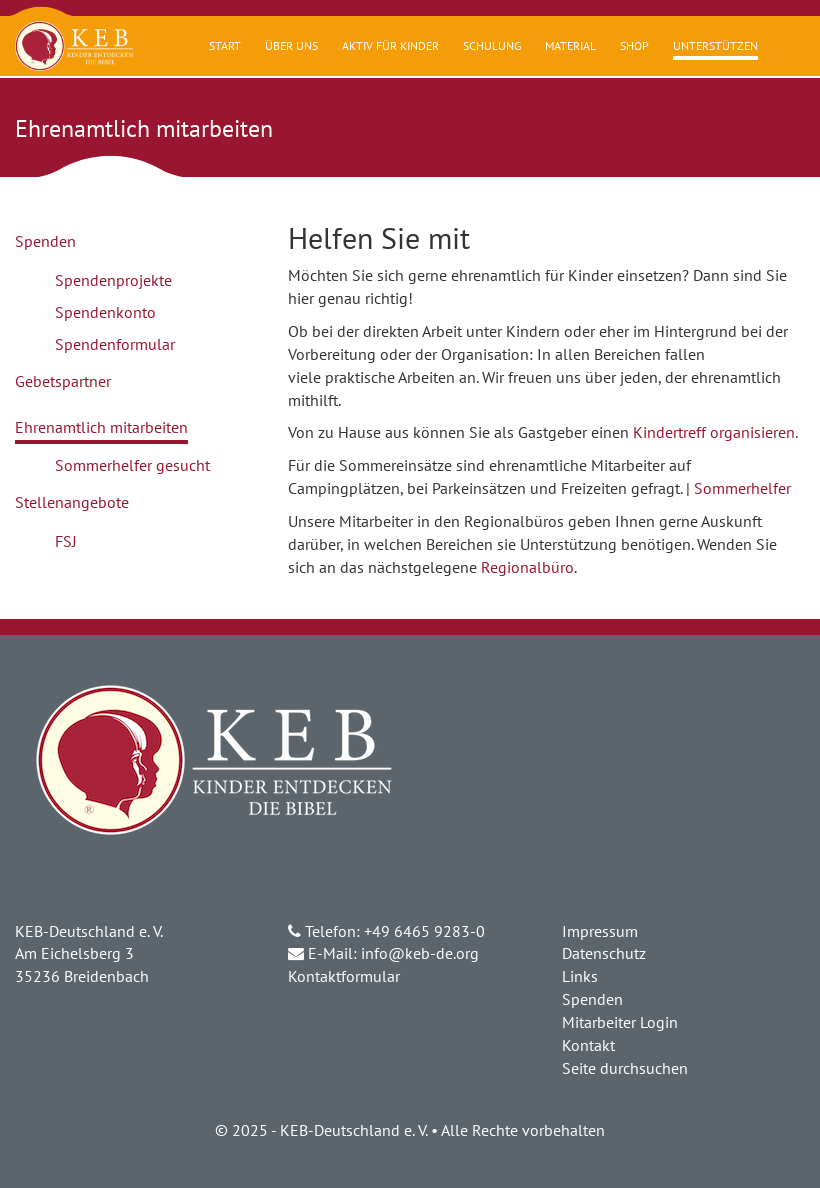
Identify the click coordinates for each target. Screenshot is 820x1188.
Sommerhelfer (742, 488)
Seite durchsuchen (625, 1068)
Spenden (45, 241)
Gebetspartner (63, 381)
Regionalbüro (527, 567)
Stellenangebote (72, 502)
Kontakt (588, 1045)
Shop (634, 45)
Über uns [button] (291, 45)
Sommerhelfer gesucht (132, 465)
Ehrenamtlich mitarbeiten (101, 427)
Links (580, 976)
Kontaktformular (344, 976)
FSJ (66, 541)
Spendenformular (115, 344)
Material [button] (570, 45)
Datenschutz (604, 953)
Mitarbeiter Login (620, 1022)
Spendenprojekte (113, 280)
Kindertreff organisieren (714, 432)
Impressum (600, 931)
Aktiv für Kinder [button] (390, 45)
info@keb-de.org (420, 953)
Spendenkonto (105, 312)
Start (225, 45)
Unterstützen (715, 45)
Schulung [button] (492, 45)
